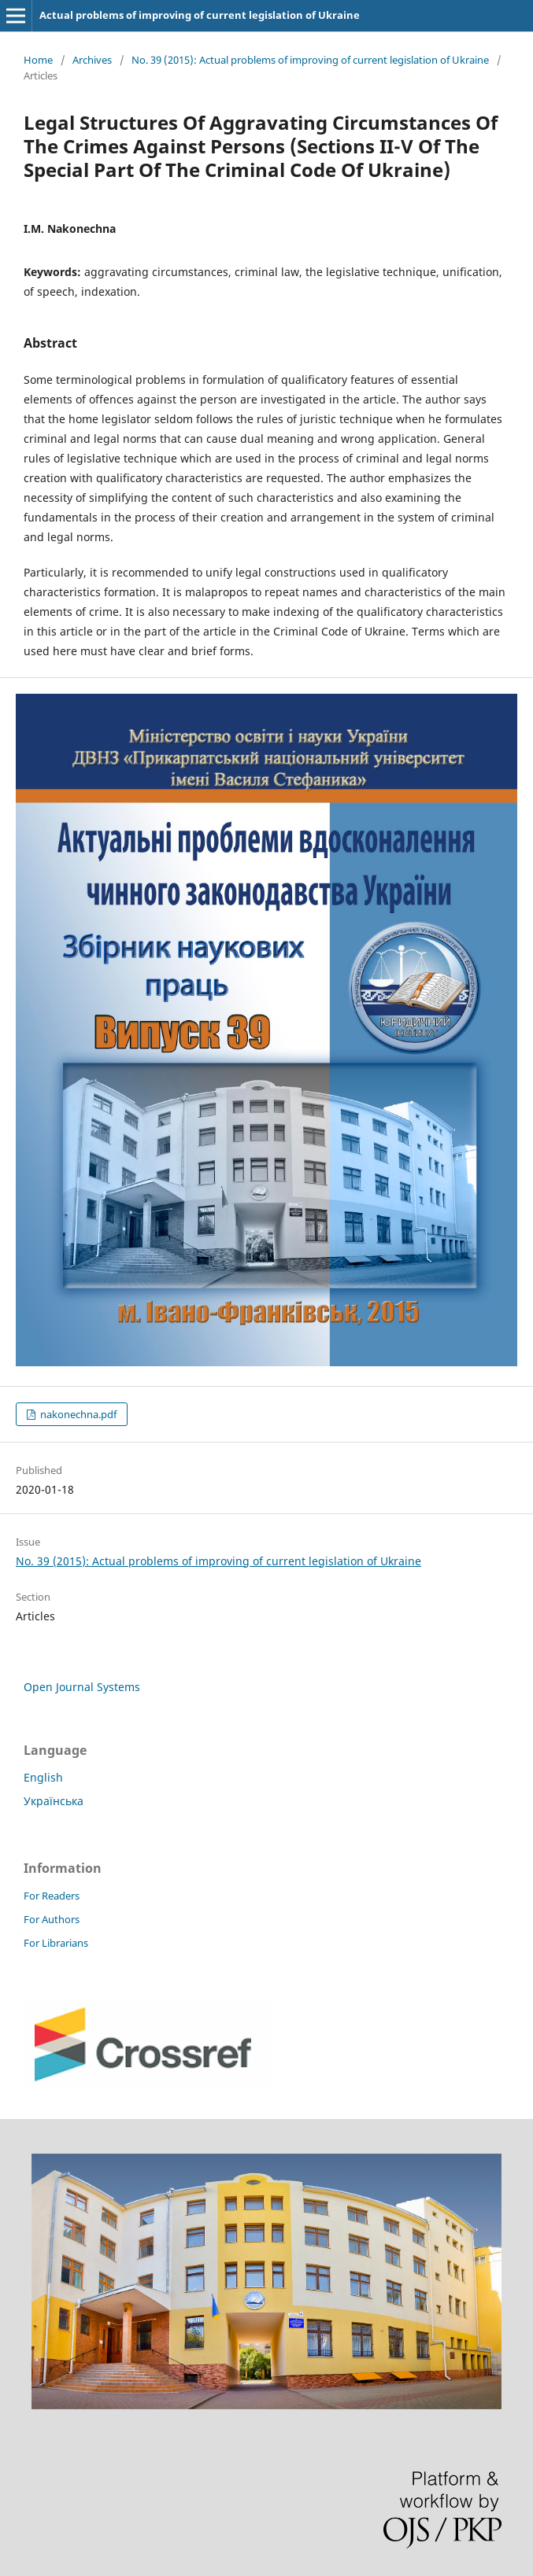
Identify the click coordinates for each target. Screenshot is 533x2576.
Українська (53, 1800)
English (43, 1777)
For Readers (52, 1896)
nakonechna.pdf (77, 1414)
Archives (92, 60)
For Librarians (56, 1943)
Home (38, 60)
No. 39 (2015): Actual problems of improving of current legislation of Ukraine (310, 60)
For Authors (52, 1919)
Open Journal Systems (82, 1686)
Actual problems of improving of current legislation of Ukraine (199, 15)
